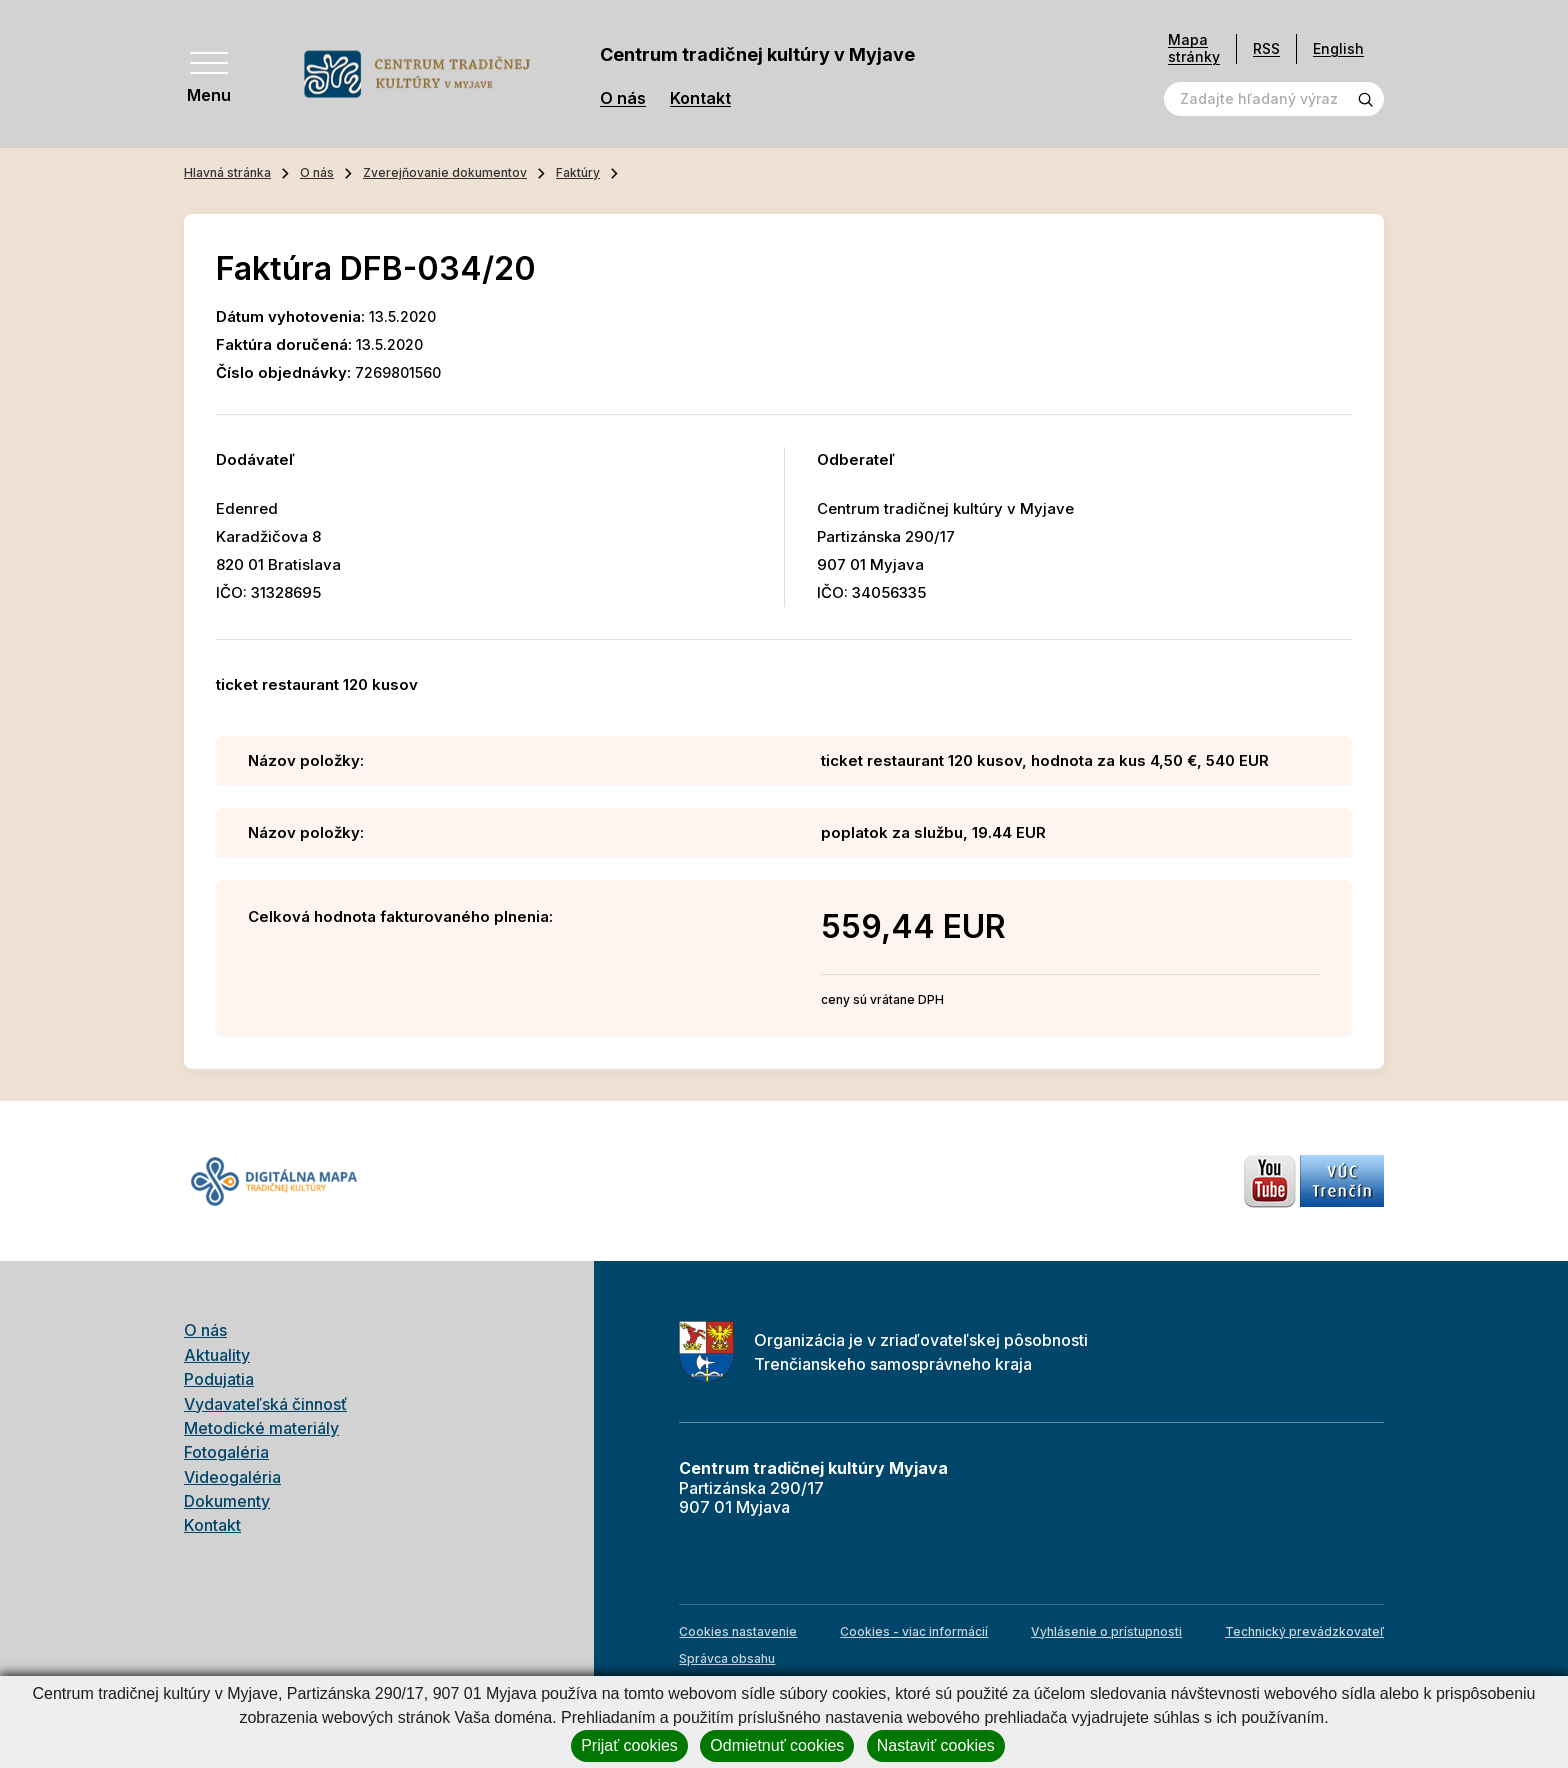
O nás (623, 98)
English (1338, 48)
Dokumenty (227, 1501)
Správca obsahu (727, 1658)
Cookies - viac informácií (914, 1631)
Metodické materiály (261, 1428)
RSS (1266, 48)
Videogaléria (232, 1477)
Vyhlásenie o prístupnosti (1106, 1631)
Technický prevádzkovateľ (1304, 1631)
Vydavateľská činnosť (265, 1404)
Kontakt (700, 98)
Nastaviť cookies (936, 1745)
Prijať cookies (629, 1745)
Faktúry (578, 172)
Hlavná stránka (227, 172)
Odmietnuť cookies (777, 1745)
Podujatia (219, 1379)
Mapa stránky (1194, 48)
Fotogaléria (226, 1452)
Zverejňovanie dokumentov (445, 172)
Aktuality (217, 1355)
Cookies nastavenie (738, 1631)
